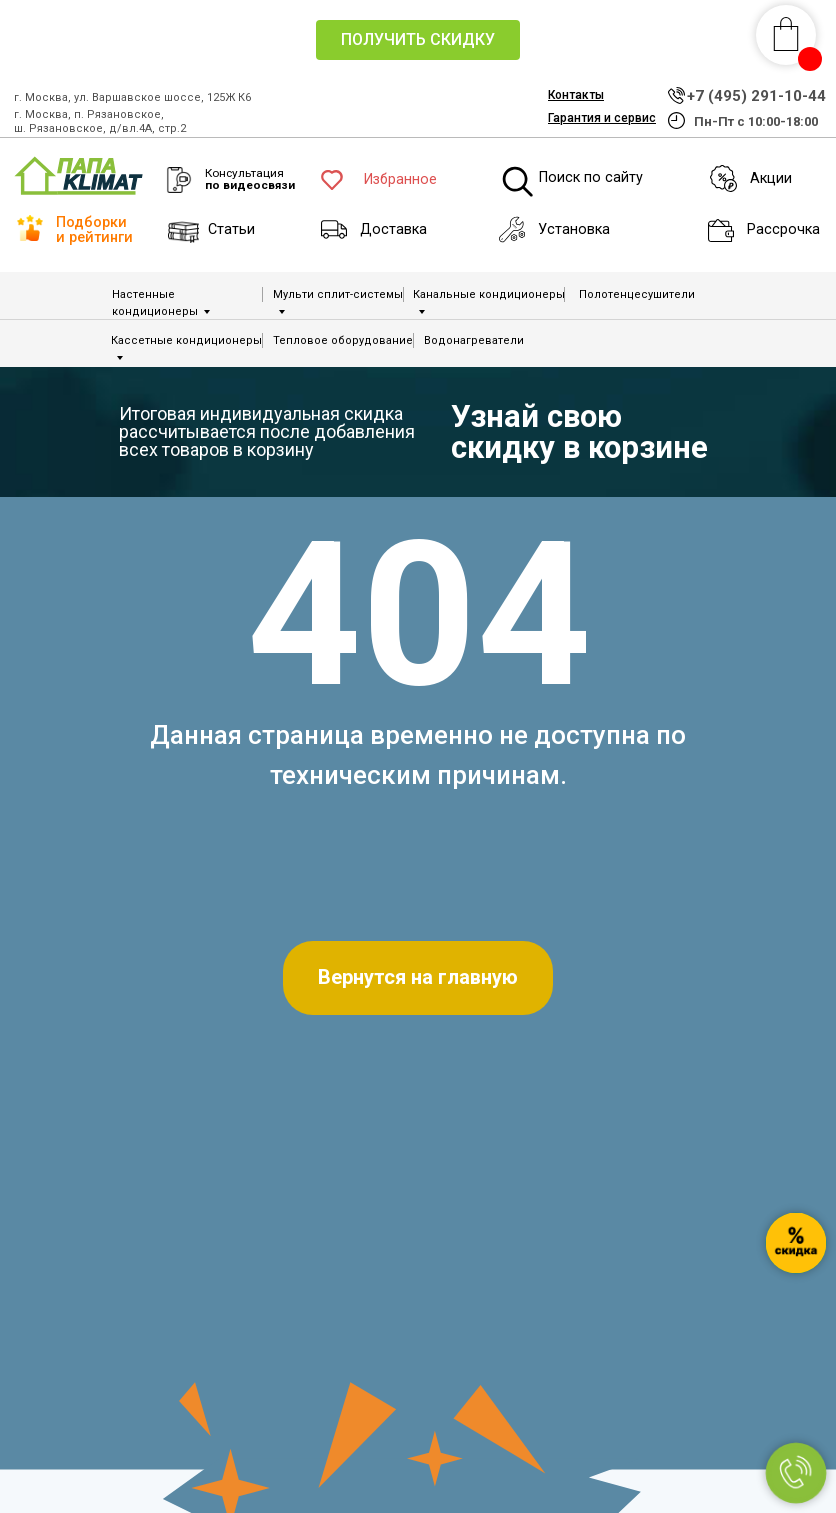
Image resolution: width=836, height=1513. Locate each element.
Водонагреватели (474, 340)
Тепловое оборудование (343, 340)
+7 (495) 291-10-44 (756, 96)
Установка (574, 229)
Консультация (250, 179)
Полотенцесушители (637, 294)
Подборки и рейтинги (94, 229)
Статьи (231, 229)
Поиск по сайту (591, 177)
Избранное (400, 179)
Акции (771, 178)
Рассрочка (783, 229)
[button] (418, 40)
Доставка (393, 229)
